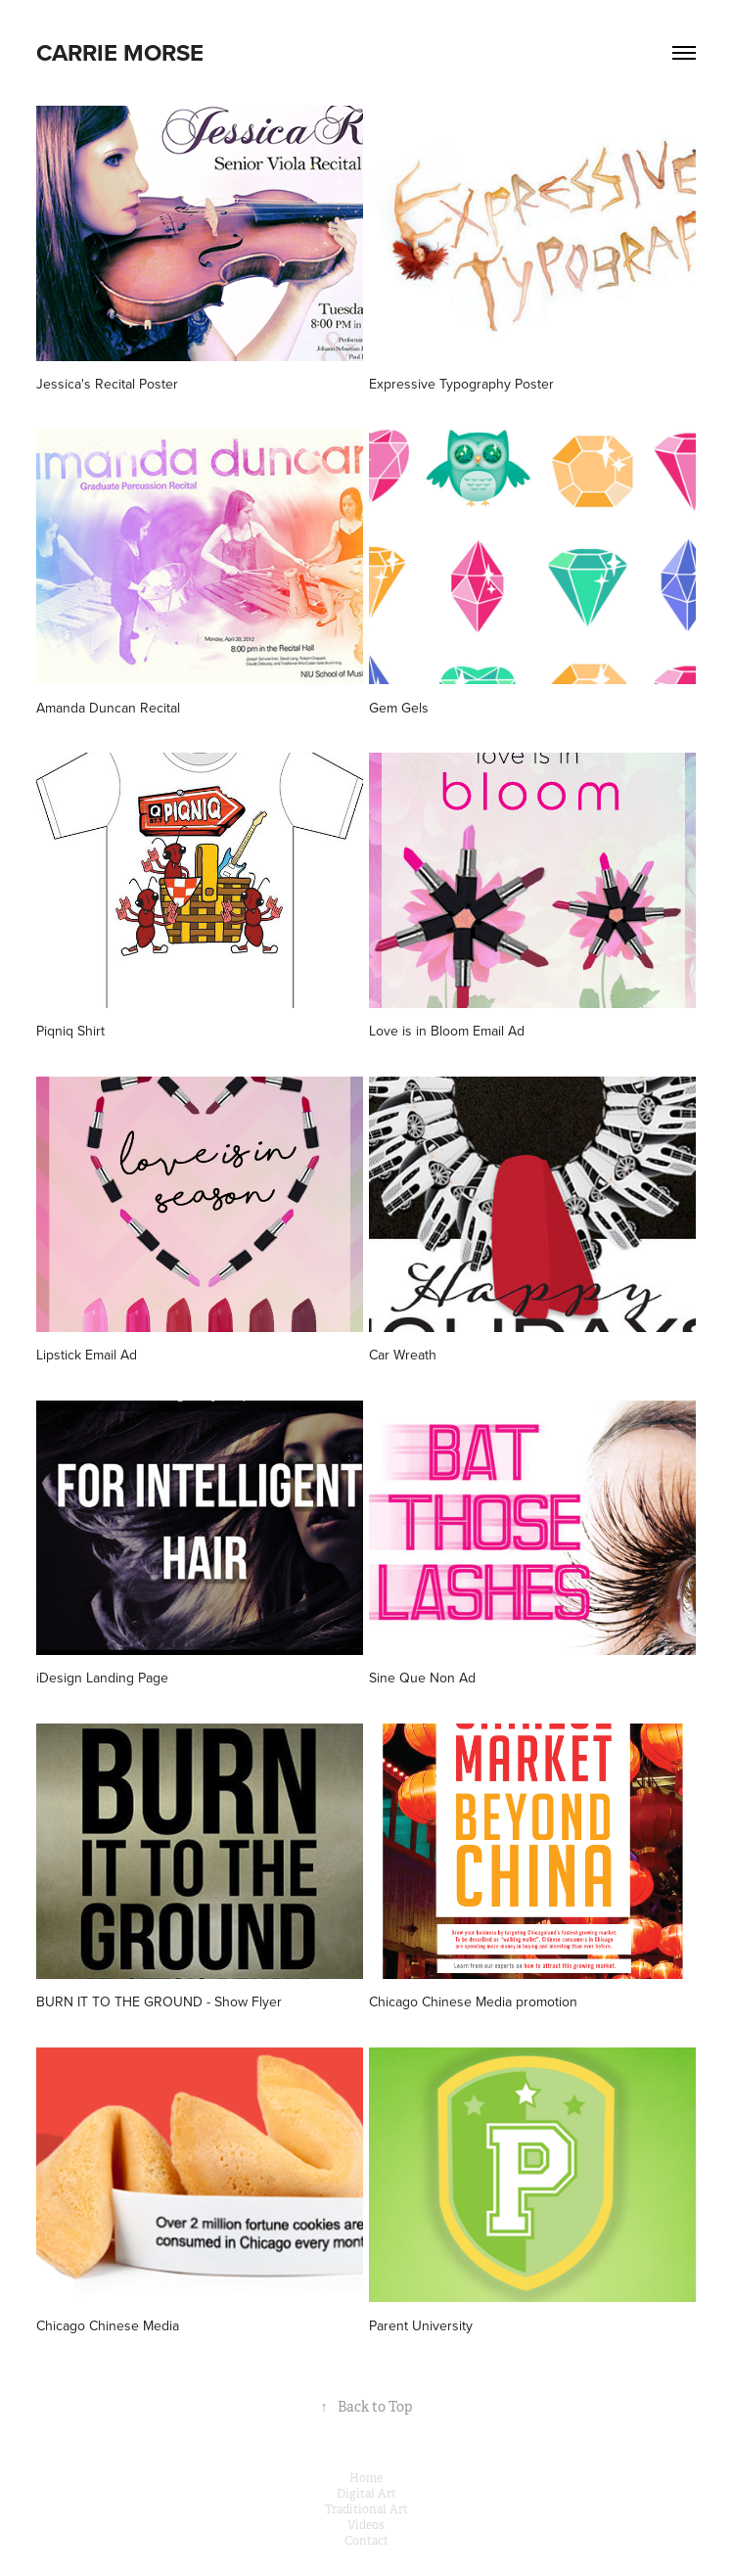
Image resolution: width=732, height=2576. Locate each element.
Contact (366, 2541)
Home (366, 2478)
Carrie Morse (120, 52)
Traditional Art (366, 2509)
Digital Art (366, 2494)
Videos (366, 2525)
